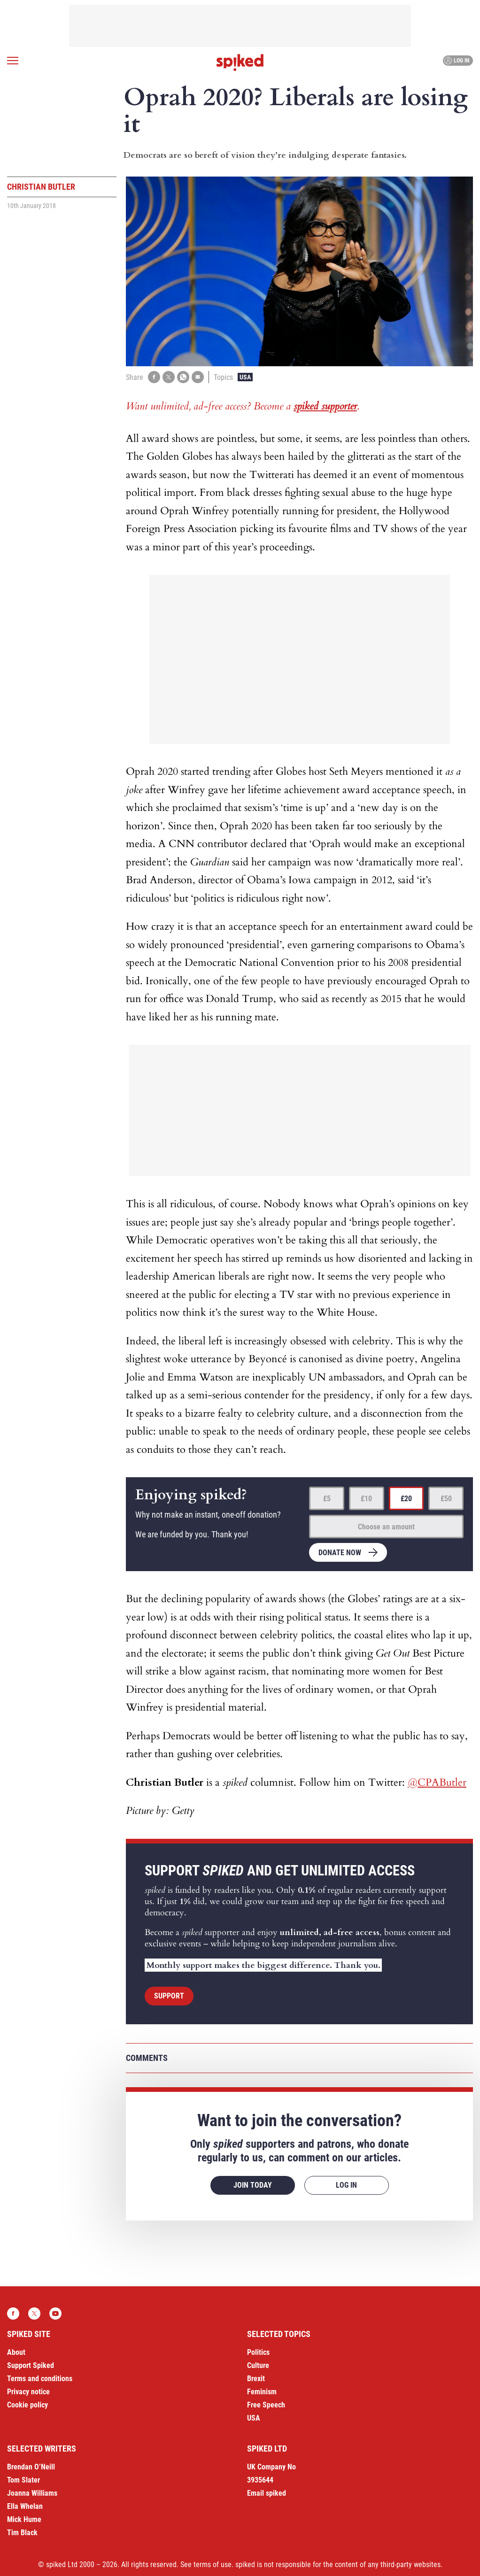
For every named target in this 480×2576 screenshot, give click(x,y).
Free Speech (266, 2404)
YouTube (55, 2313)
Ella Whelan (25, 2506)
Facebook (13, 2313)
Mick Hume (24, 2519)
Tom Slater (23, 2480)
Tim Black (22, 2532)
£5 (327, 1498)
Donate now (339, 1552)
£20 (406, 1498)
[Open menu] (12, 60)
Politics (258, 2352)
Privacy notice (28, 2391)
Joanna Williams (32, 2493)
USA (245, 377)
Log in (456, 60)
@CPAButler (437, 1782)
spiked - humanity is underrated (240, 62)
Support (169, 1995)
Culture (258, 2365)
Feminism (262, 2391)
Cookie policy (27, 2404)
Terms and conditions (39, 2378)
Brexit (256, 2378)
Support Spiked (30, 2365)
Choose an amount (386, 1526)
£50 (446, 1498)
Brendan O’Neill (31, 2466)
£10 (366, 1498)
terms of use (213, 2564)
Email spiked (266, 2493)
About (16, 2352)
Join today (252, 2185)
